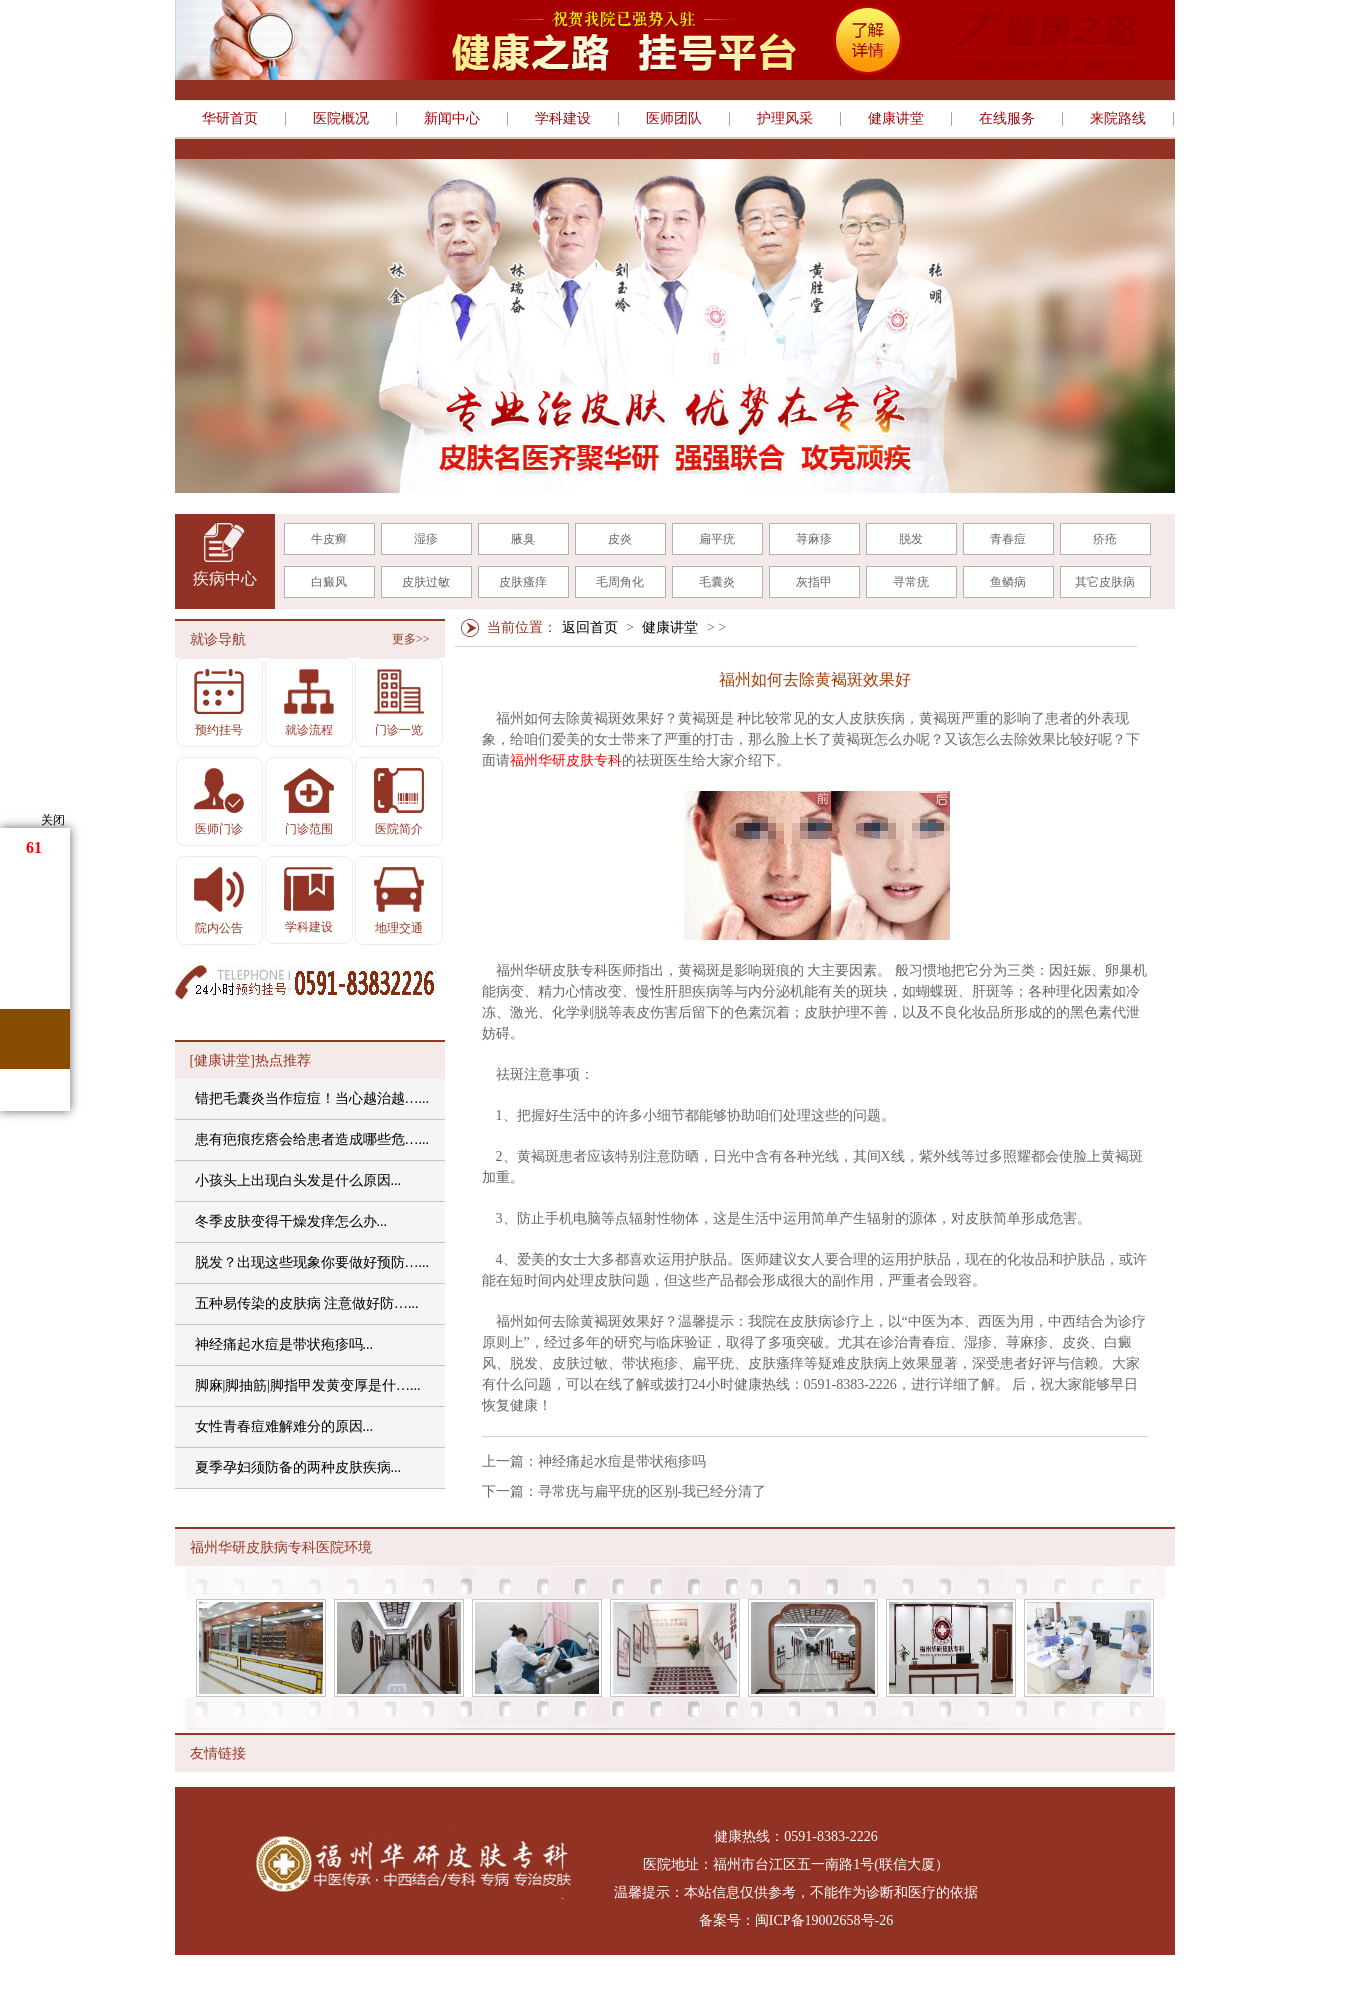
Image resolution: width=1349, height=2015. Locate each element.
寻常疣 (911, 582)
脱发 (911, 539)
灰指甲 (814, 582)
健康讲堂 (896, 119)
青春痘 (1008, 539)
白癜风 (329, 582)
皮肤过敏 (426, 582)
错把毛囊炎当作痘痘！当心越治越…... (312, 1098)
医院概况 (341, 119)
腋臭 (523, 539)
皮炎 (620, 539)
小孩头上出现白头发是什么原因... (298, 1180)
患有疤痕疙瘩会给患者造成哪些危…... (312, 1139)
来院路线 (1118, 119)
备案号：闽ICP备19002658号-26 (796, 1920)
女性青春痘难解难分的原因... (284, 1426)
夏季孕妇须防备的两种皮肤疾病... (298, 1467)
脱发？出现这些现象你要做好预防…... (312, 1262)
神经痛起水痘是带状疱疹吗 (622, 1461)
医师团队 (674, 119)
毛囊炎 (717, 582)
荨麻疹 (814, 539)
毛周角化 (620, 582)
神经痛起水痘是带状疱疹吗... (284, 1344)
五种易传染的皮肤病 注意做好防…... (307, 1303)
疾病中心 (225, 578)
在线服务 (1007, 119)
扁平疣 (717, 539)
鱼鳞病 (1008, 582)
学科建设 (563, 119)
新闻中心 (452, 119)
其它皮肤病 (1105, 582)
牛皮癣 (329, 539)
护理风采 (785, 119)
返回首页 (590, 627)
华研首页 (230, 119)
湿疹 (426, 539)
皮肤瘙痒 (523, 582)
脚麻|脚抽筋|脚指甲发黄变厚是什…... (308, 1385)
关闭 (53, 820)
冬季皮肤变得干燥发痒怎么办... (291, 1221)
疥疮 (1105, 539)
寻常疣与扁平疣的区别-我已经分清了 (652, 1491)
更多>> (411, 639)
